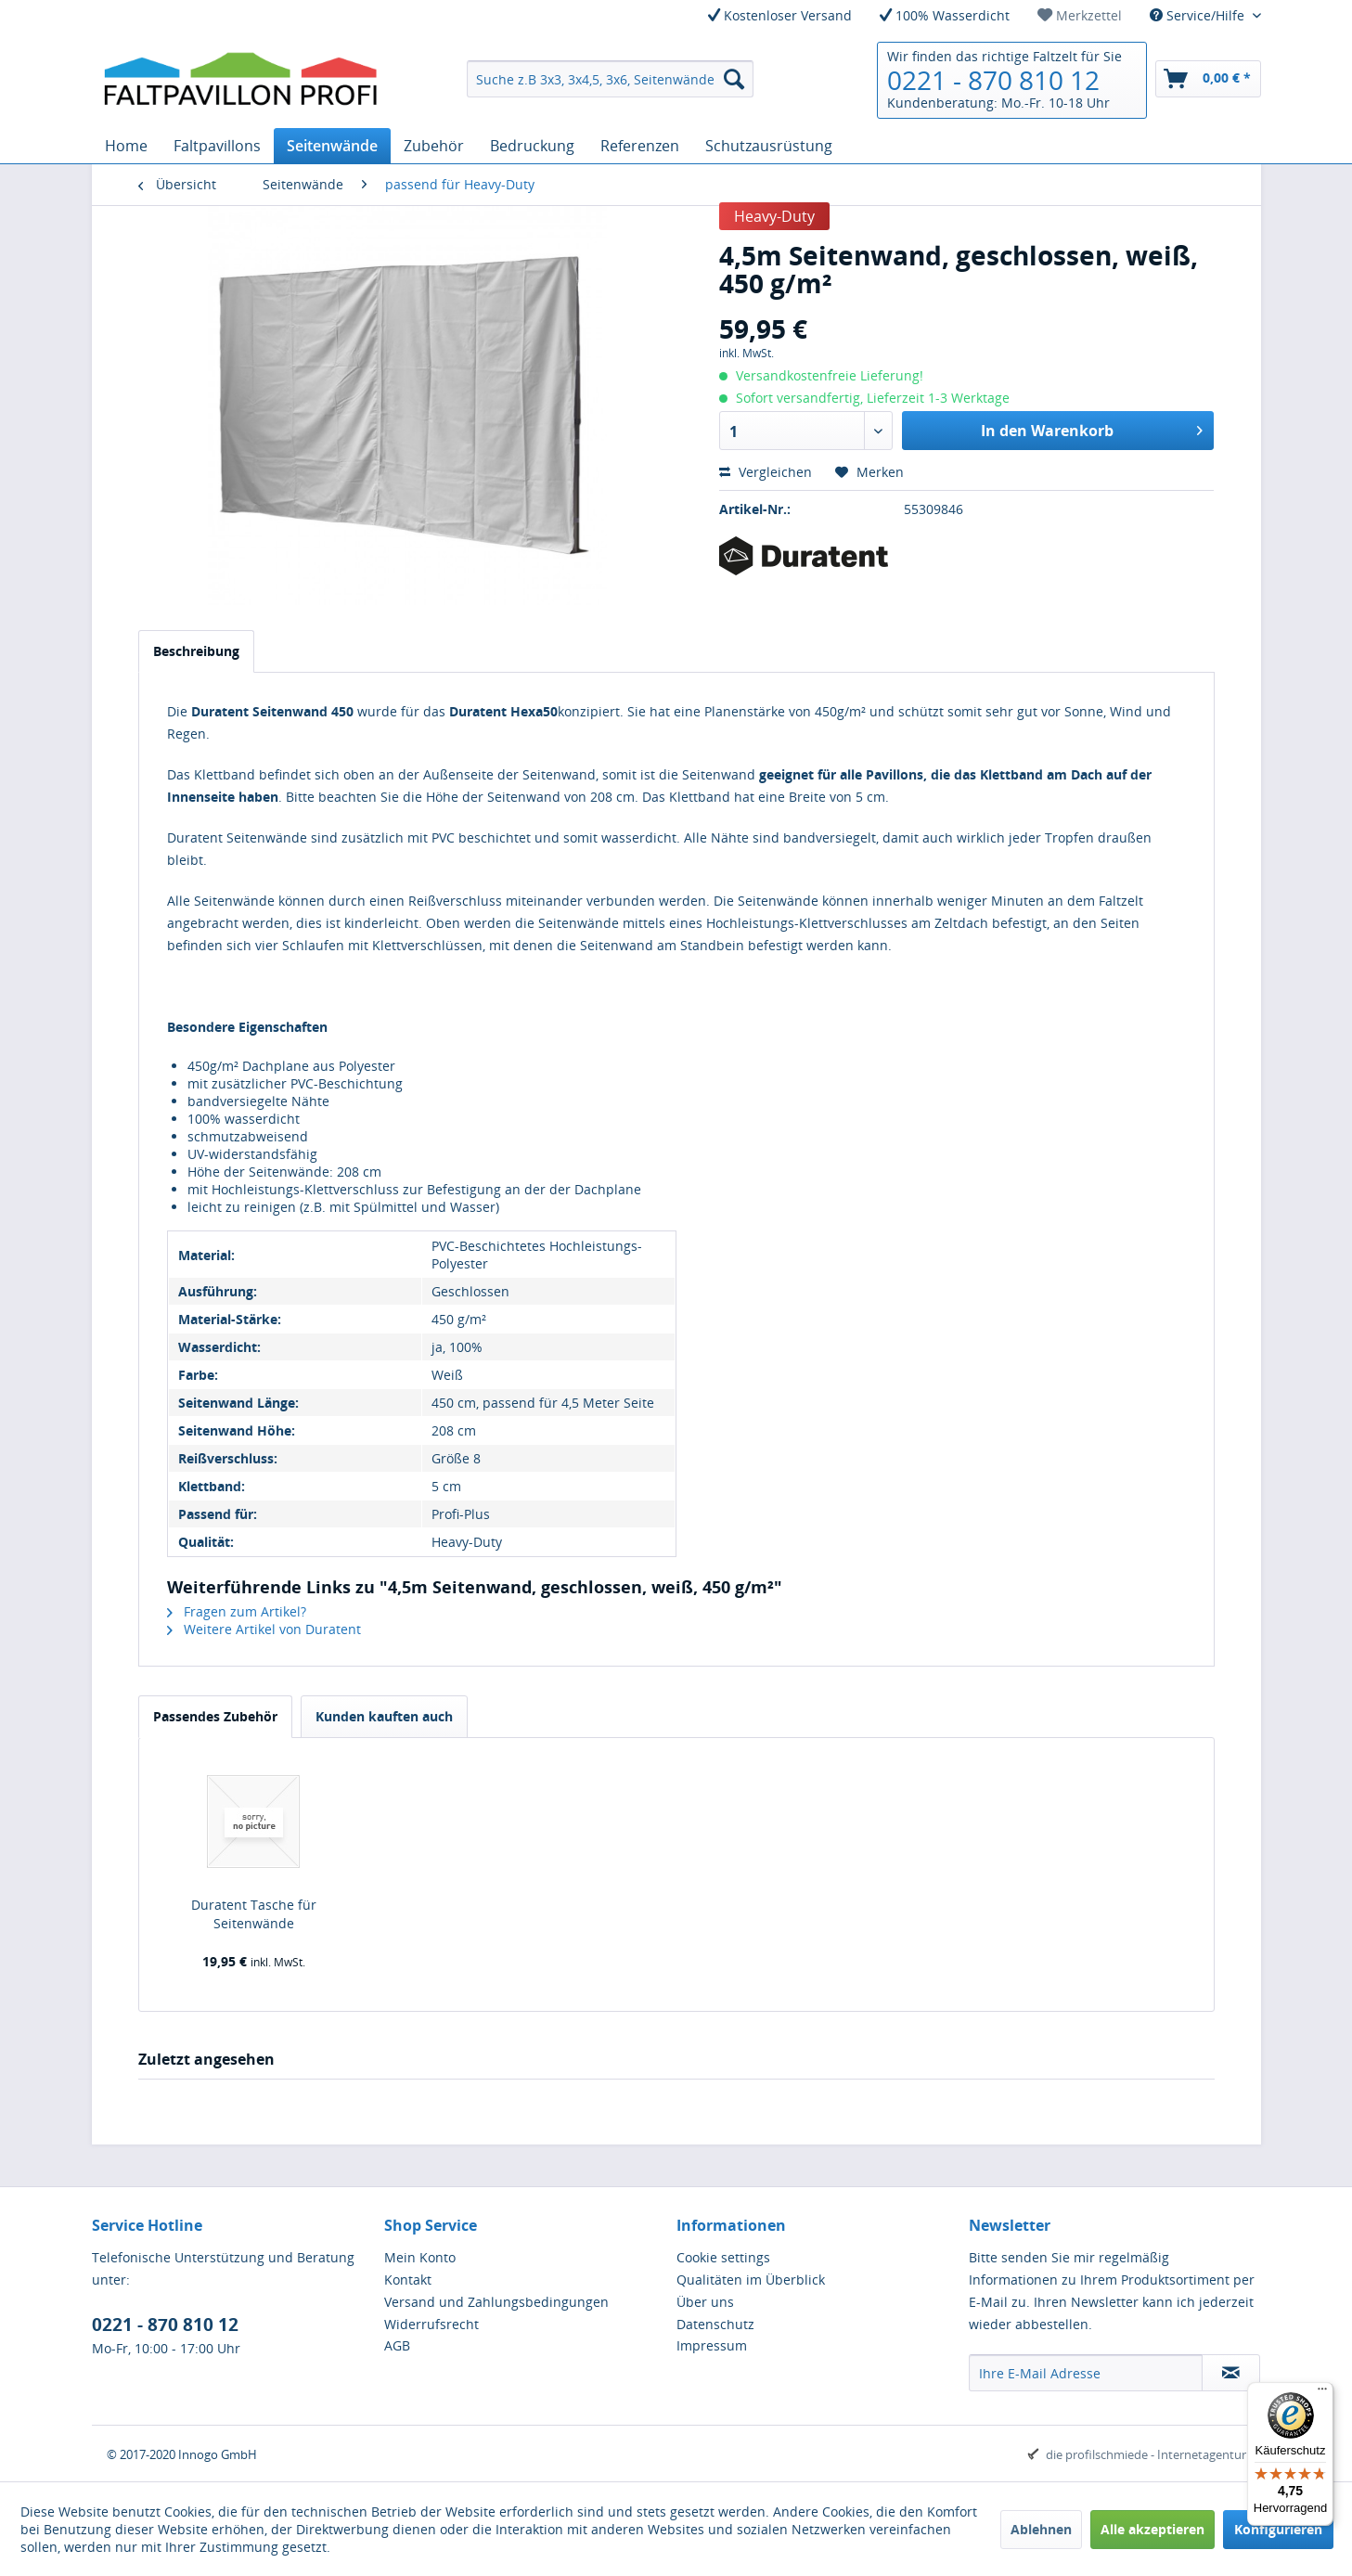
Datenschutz (715, 2324)
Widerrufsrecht (431, 2324)
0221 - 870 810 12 (993, 80)
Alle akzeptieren (1152, 2529)
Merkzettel (1079, 15)
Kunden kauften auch (384, 1716)
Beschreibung (196, 651)
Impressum (711, 2345)
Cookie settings (723, 2257)
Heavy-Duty (774, 216)
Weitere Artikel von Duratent (264, 1629)
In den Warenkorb (1092, 428)
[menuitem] (1080, 15)
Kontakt (407, 2279)
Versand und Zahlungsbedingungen (496, 2302)
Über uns (705, 2302)
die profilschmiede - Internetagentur (1146, 2454)
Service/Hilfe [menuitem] (1199, 15)
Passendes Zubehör (215, 1716)
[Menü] (1322, 2393)
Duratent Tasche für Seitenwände (253, 1914)
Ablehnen (1041, 2529)
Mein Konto (420, 2257)
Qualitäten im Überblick (750, 2279)
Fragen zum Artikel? (236, 1611)
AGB (397, 2345)
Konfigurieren (1278, 2529)
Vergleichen (765, 472)
